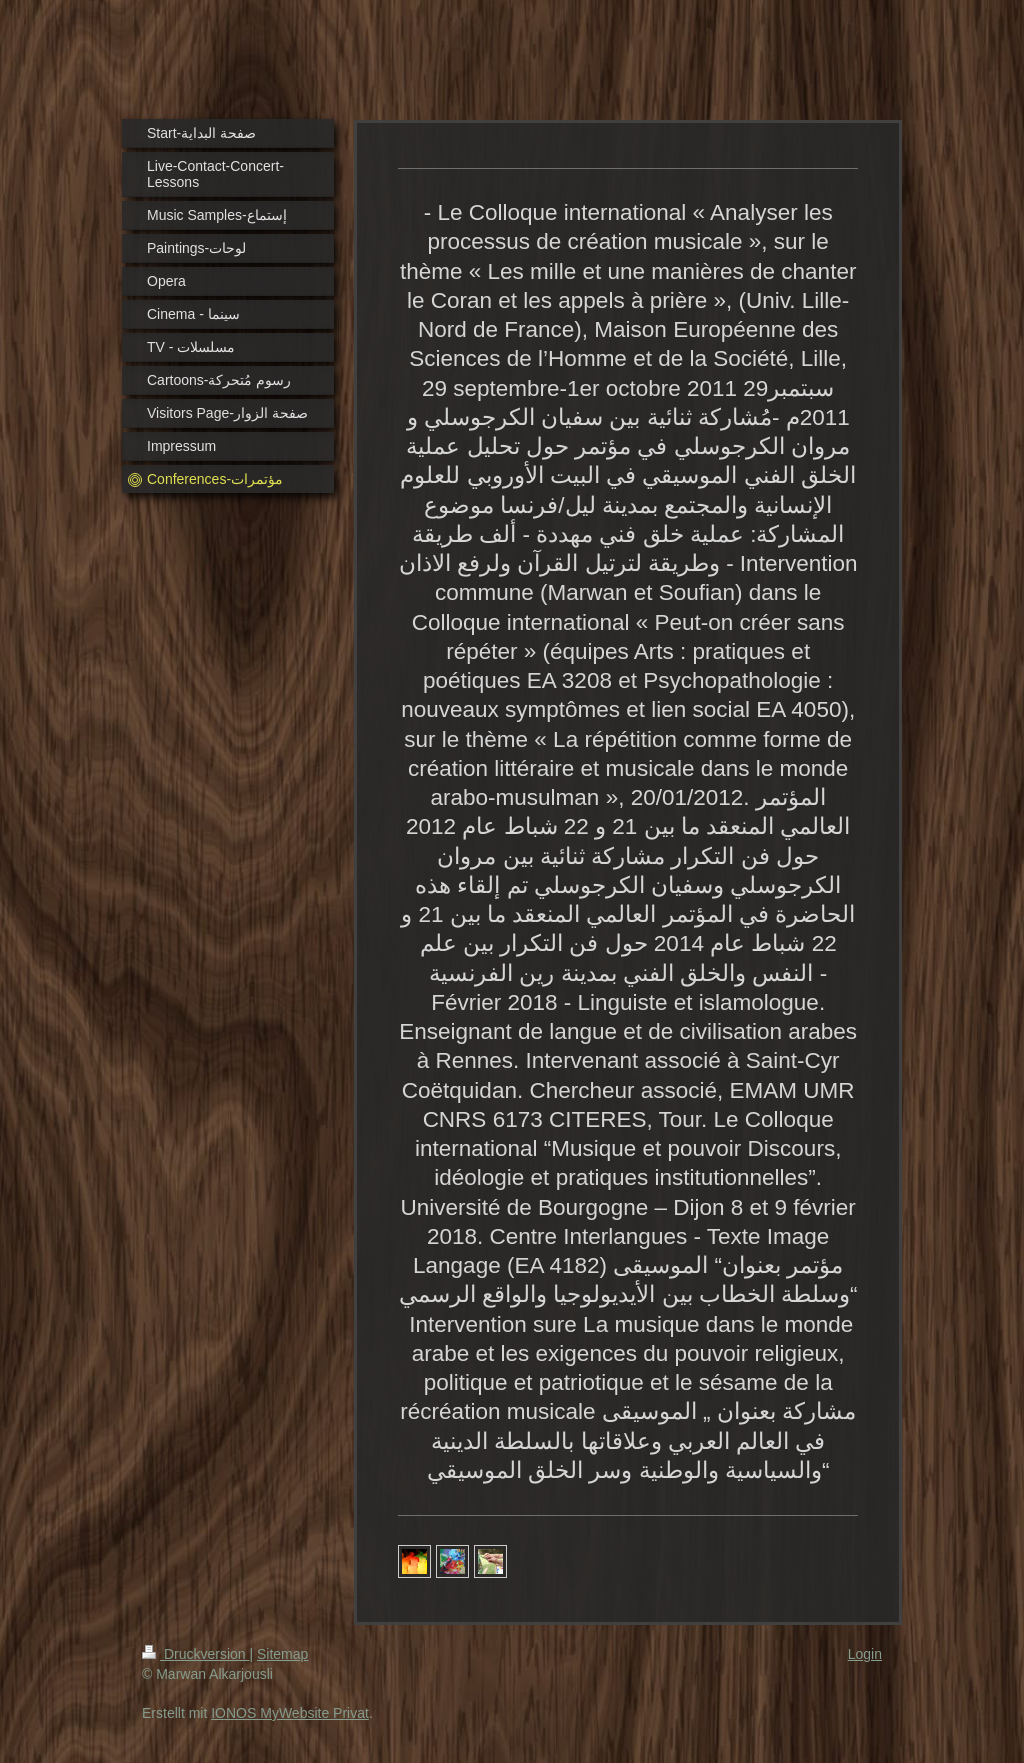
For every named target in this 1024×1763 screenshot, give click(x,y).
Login (865, 1654)
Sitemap (282, 1654)
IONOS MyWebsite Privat (290, 1713)
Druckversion (195, 1654)
